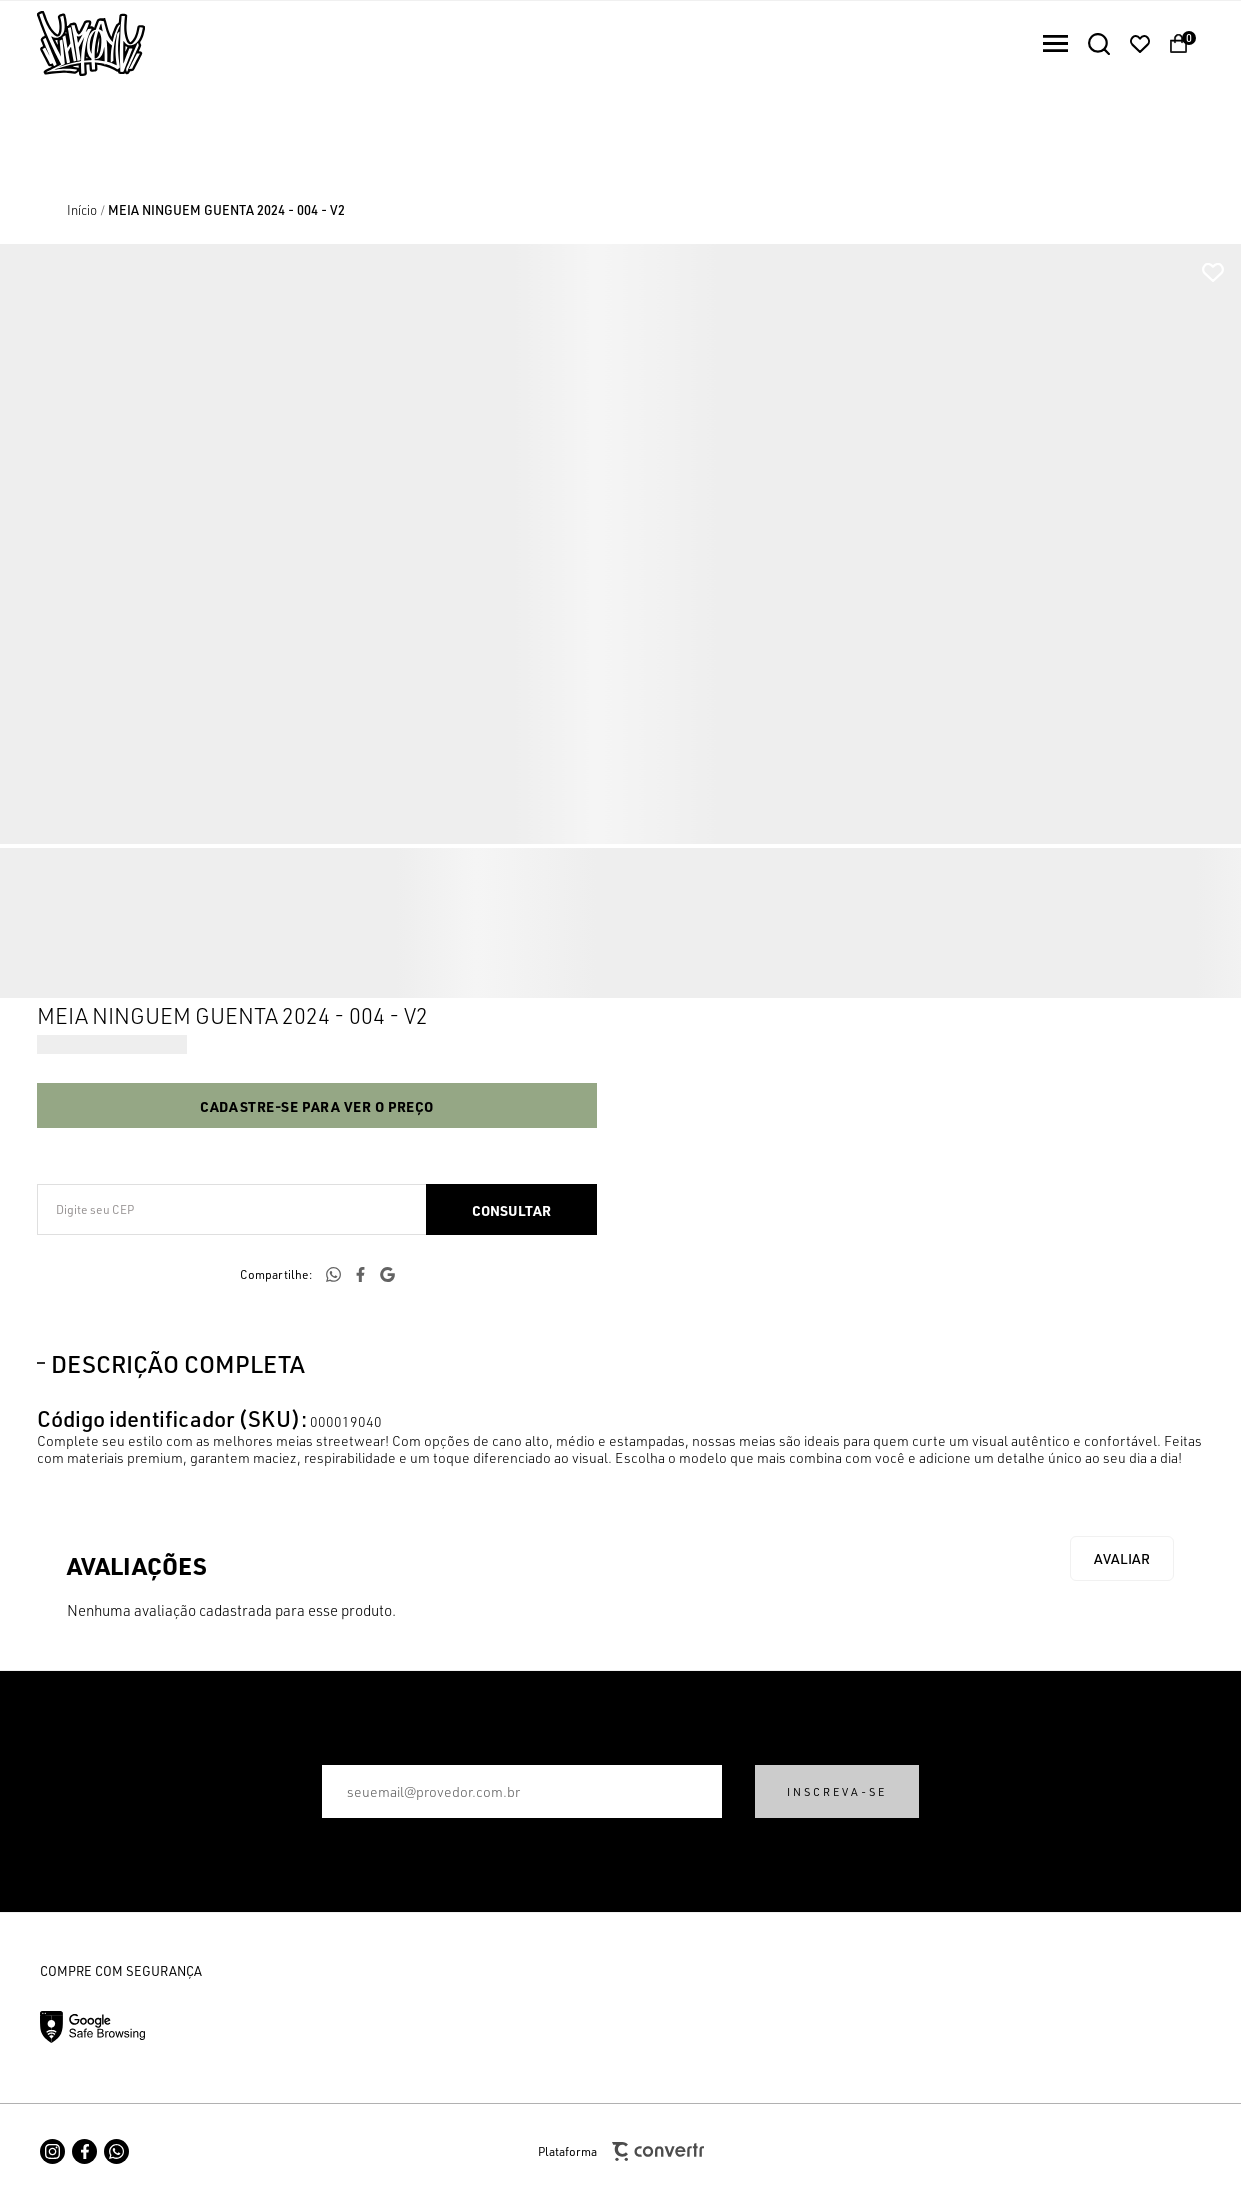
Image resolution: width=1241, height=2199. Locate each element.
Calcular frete (511, 1209)
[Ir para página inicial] (82, 210)
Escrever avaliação (1122, 1558)
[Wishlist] (1140, 44)
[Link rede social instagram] (52, 2151)
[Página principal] (72, 43)
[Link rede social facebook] (84, 2151)
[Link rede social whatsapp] (116, 2151)
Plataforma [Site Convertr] (621, 2151)
